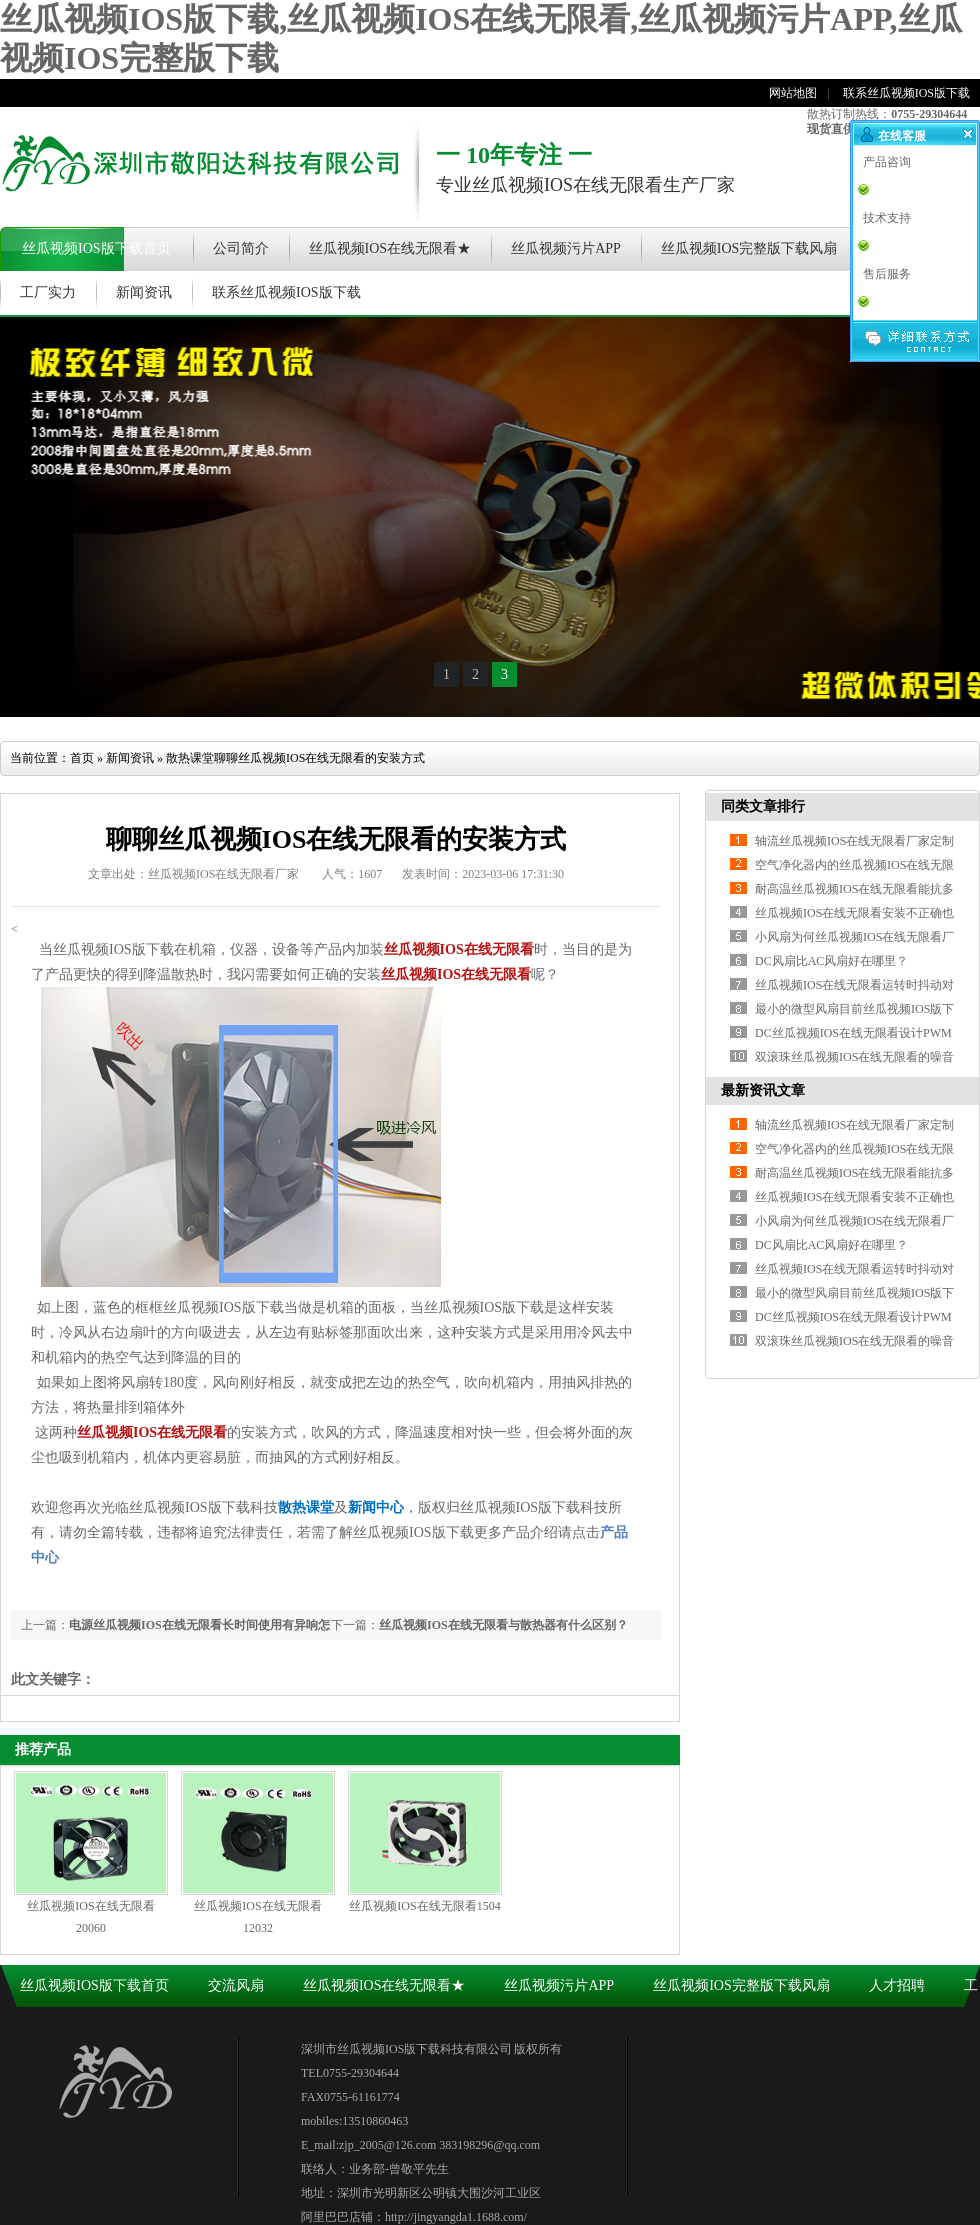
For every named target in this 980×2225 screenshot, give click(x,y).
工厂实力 (48, 292)
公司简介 (241, 248)
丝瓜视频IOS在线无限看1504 (424, 1906)
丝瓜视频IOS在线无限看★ (390, 248)
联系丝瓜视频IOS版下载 (906, 93)
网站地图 (793, 93)
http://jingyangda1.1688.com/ (456, 2217)
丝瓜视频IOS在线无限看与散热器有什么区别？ (503, 1625)
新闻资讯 (144, 292)
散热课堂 (190, 758)
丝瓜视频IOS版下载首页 (96, 248)
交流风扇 (236, 1985)
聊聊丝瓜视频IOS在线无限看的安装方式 (319, 758)
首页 (82, 758)
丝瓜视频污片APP (566, 248)
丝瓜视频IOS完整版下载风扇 (749, 248)
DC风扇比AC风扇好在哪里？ (831, 961)
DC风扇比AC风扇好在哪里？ (831, 1245)
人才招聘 (897, 1985)
